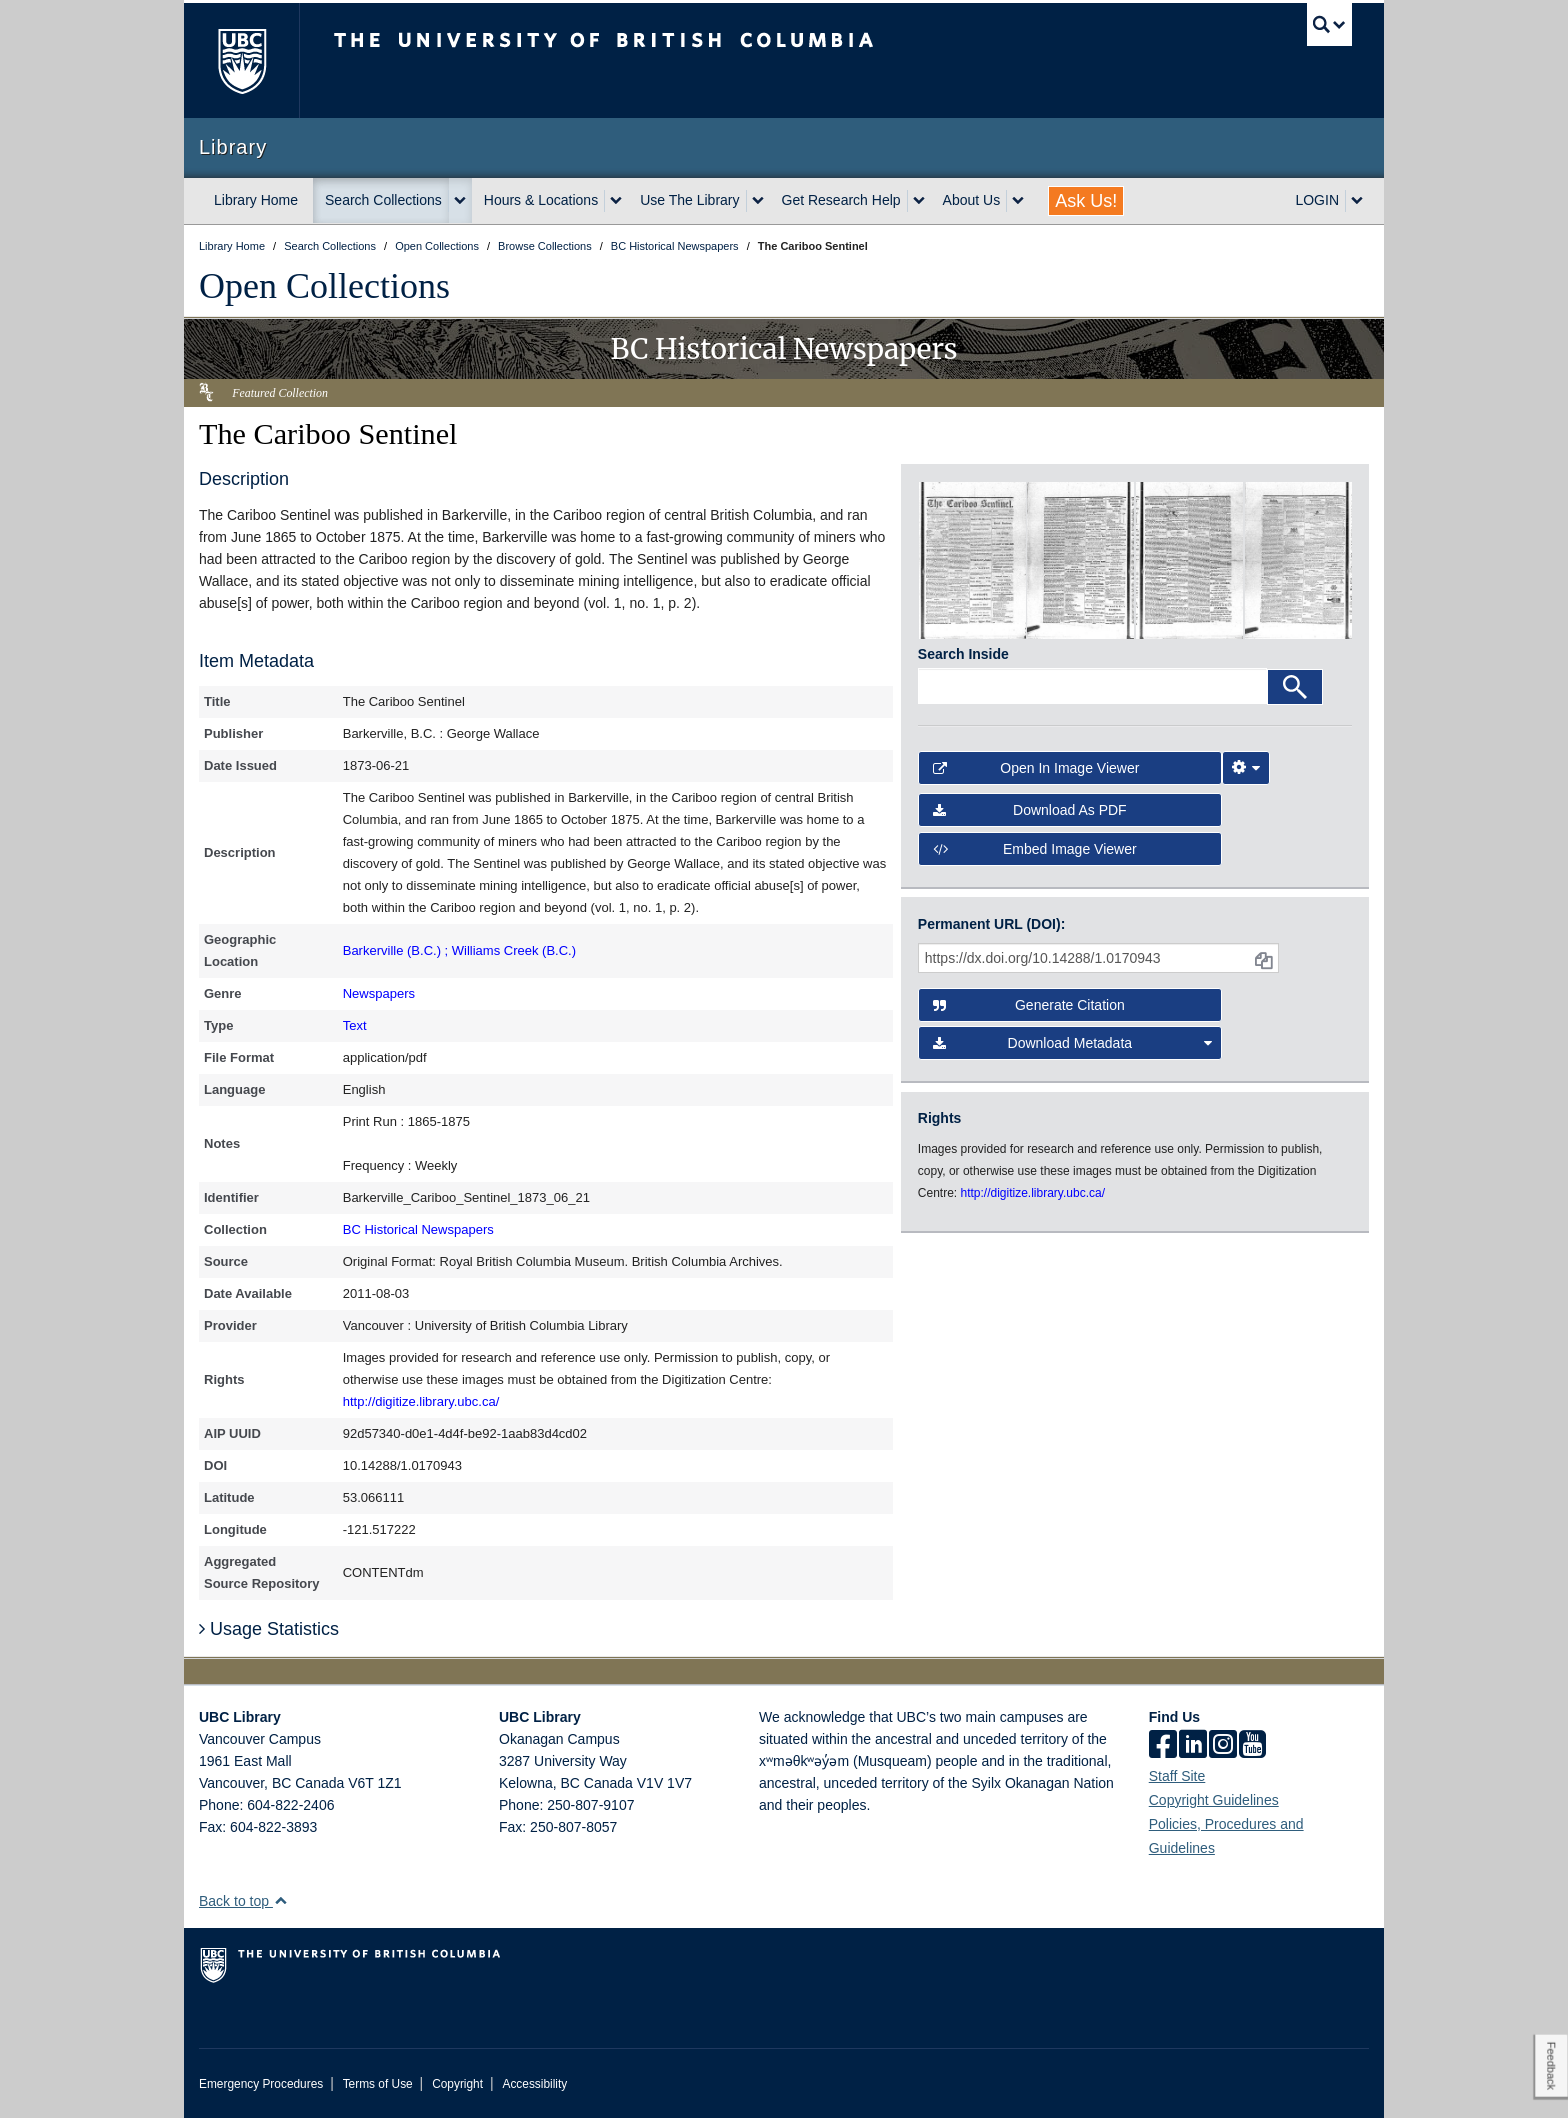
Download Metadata (1073, 1043)
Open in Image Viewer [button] (1036, 768)
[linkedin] (1193, 1746)
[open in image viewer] (972, 559)
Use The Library (689, 200)
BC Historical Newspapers (418, 1229)
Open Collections (324, 286)
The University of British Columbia (241, 60)
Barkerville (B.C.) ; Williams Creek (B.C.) (459, 950)
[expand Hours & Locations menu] (616, 201)
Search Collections (383, 200)
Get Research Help (841, 200)
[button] (280, 1900)
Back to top (243, 1901)
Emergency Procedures (261, 2084)
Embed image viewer (1035, 849)
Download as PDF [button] (1030, 810)
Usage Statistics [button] (269, 1629)
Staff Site (1177, 1776)
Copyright (457, 2084)
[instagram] (1223, 1746)
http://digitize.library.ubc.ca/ (421, 1401)
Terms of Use (378, 2084)
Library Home (256, 200)
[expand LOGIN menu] (1357, 201)
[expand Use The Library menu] (758, 201)
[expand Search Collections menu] (460, 201)
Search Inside (963, 654)
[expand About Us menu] (1018, 201)
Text (355, 1025)
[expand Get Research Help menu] (919, 201)
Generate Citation (1029, 1005)
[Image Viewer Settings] (1246, 768)
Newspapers (379, 993)
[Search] (1295, 687)
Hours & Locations (541, 200)
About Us (972, 200)
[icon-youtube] (1252, 1746)
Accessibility (534, 2084)
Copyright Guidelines (1214, 1800)
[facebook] (1163, 1746)
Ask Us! (1086, 201)
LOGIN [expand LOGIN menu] (1317, 200)
